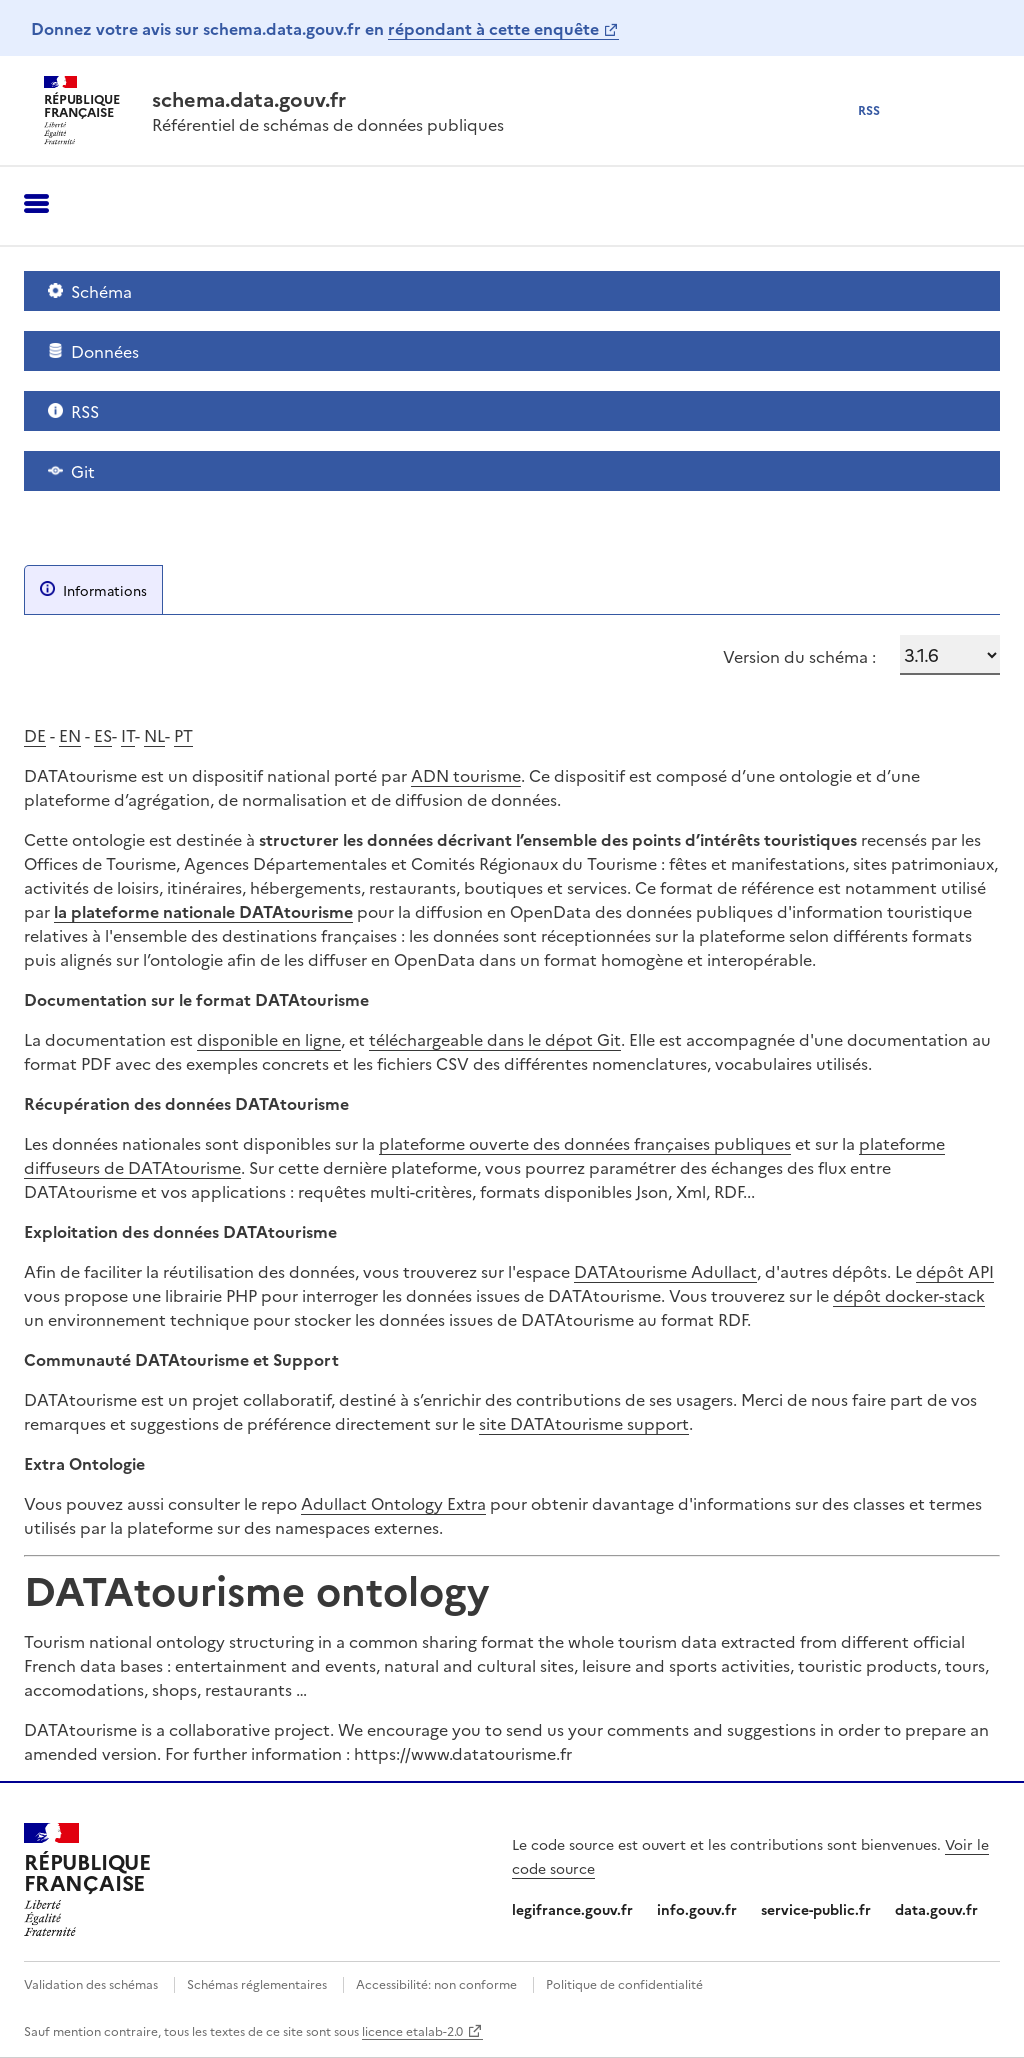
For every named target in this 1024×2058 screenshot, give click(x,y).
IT (128, 735)
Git (71, 471)
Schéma (90, 291)
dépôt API (955, 1271)
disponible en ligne (269, 1039)
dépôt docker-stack (909, 1295)
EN (70, 735)
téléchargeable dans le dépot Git (495, 1039)
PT (183, 735)
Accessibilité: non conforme (436, 1983)
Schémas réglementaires (257, 1983)
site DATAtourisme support (584, 1423)
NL (154, 735)
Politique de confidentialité (624, 1983)
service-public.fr (816, 1909)
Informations (93, 590)
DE (35, 735)
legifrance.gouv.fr (572, 1909)
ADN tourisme (466, 775)
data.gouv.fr (936, 1909)
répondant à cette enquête (493, 28)
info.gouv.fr (697, 1909)
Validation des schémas (91, 1983)
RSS (73, 411)
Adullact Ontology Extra (393, 1503)
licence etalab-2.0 (412, 2030)
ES (103, 735)
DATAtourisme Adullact (665, 1271)
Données (93, 351)
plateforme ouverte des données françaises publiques (585, 1143)
